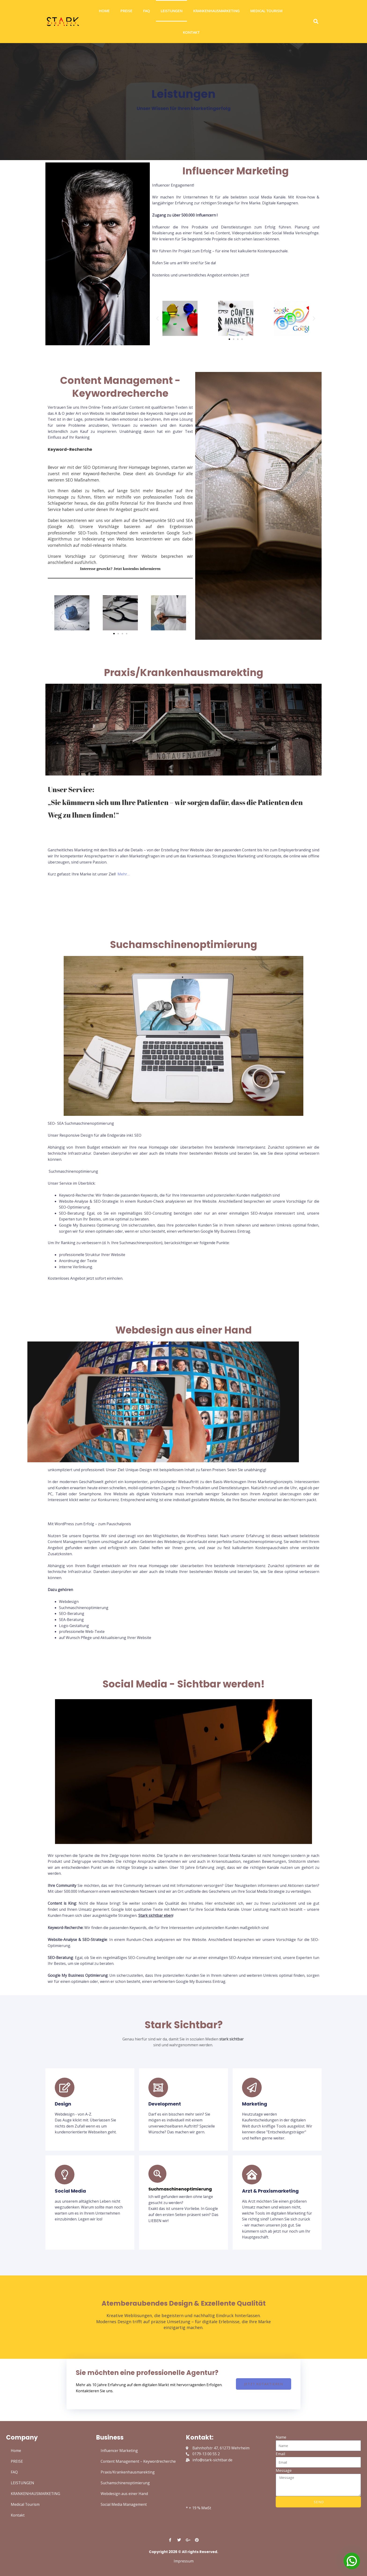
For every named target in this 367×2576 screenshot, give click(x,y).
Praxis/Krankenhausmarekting (128, 2472)
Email (280, 2453)
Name (281, 2437)
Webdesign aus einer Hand (124, 2493)
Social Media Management (124, 2504)
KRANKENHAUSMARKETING (216, 10)
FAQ (146, 10)
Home (104, 10)
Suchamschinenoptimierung (125, 2482)
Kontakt (191, 32)
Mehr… (123, 874)
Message (284, 2470)
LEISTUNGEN (171, 10)
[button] (316, 22)
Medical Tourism (266, 10)
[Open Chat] (352, 2561)
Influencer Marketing (119, 2450)
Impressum (184, 2561)
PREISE (126, 10)
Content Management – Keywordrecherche (138, 2461)
